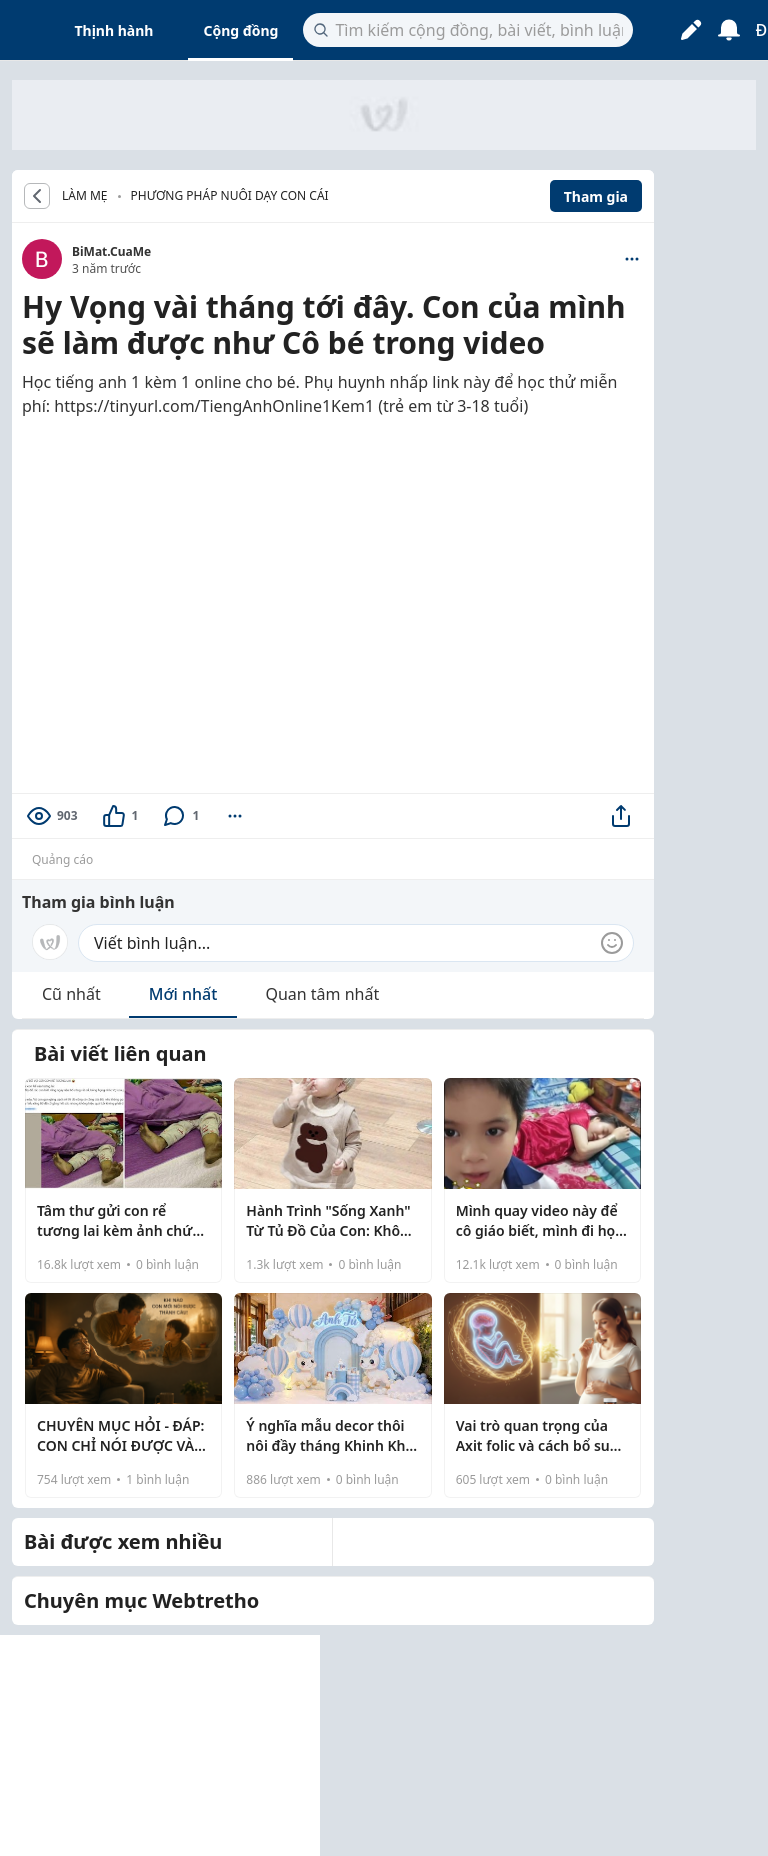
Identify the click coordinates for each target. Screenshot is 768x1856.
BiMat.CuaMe (111, 251)
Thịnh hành (114, 30)
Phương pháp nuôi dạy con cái (230, 195)
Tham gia (596, 196)
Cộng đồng (240, 30)
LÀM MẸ (85, 196)
